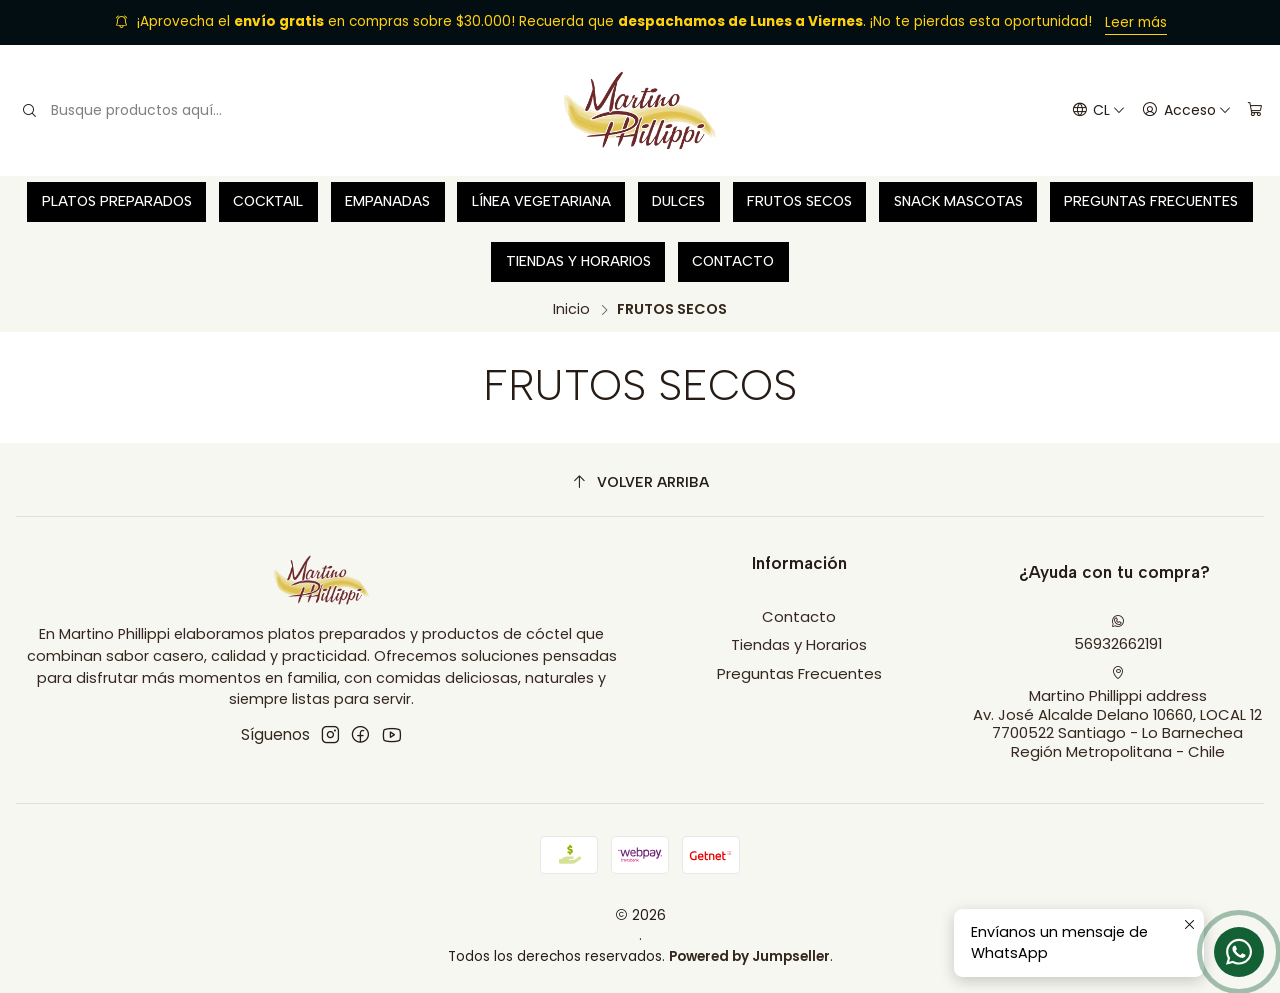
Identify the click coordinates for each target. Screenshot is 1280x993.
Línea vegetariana (541, 201)
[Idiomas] (1098, 111)
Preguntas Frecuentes (1151, 201)
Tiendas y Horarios (578, 261)
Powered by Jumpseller (749, 956)
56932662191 (1118, 634)
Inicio (571, 309)
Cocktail (268, 201)
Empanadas (387, 201)
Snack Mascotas (958, 201)
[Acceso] (1186, 111)
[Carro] (1254, 111)
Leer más (1136, 22)
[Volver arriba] (640, 482)
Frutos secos (799, 201)
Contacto (733, 261)
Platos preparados (117, 201)
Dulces (678, 201)
